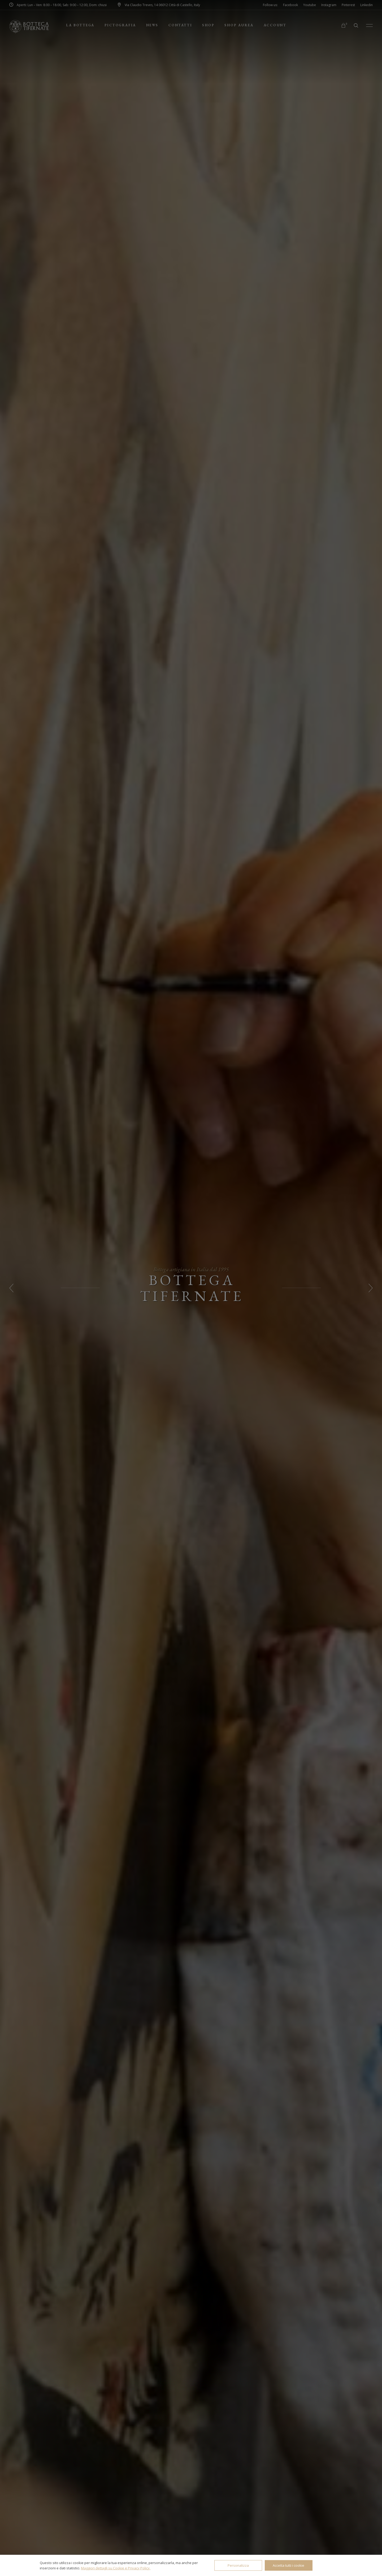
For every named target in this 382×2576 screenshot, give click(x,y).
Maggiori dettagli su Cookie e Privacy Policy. (115, 2568)
